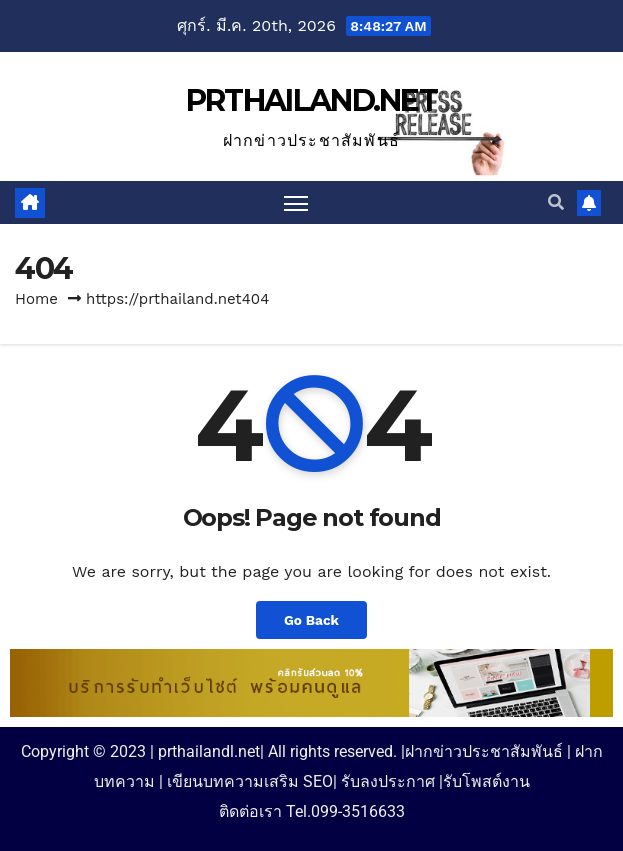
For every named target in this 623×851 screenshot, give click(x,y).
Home (36, 299)
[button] (556, 202)
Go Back (311, 620)
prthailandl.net (209, 751)
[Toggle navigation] (296, 202)
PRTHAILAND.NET (311, 100)
